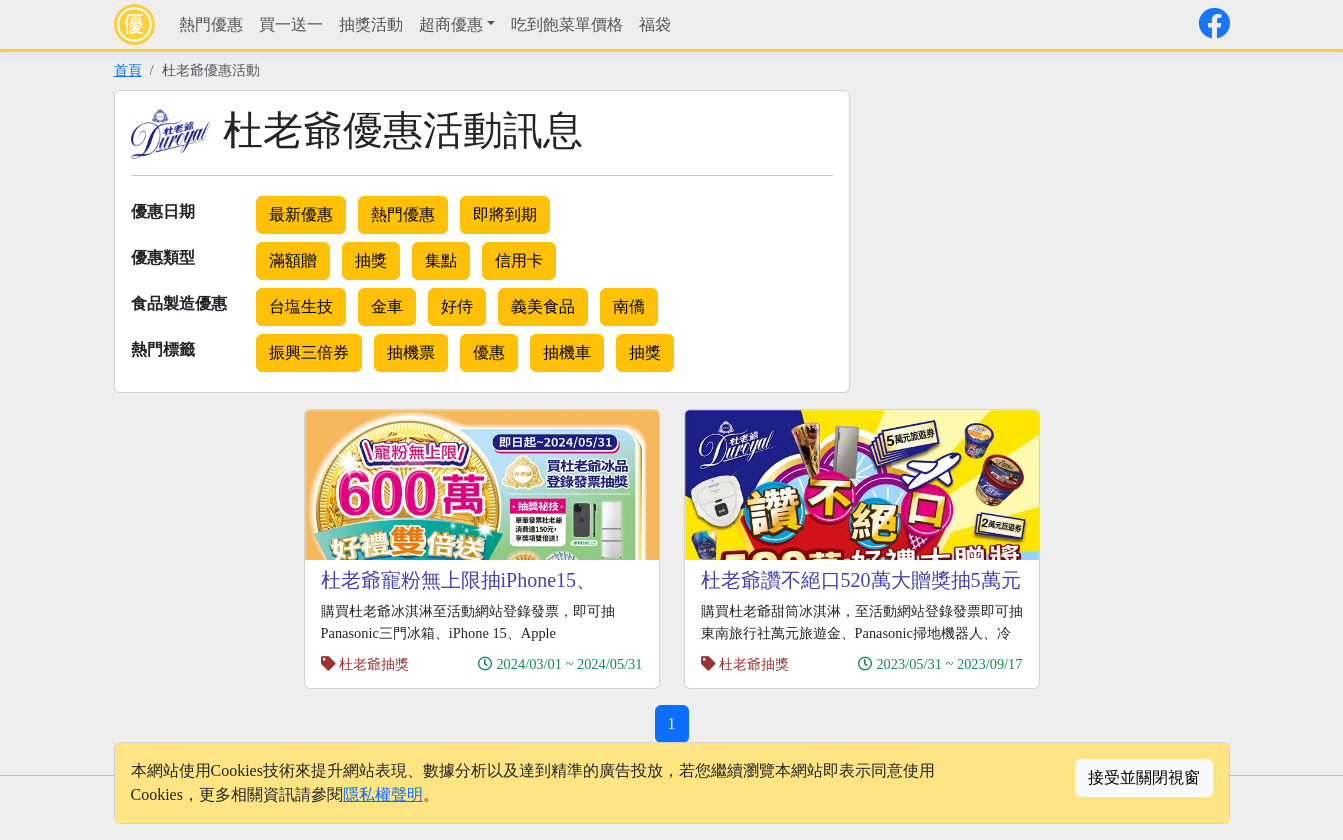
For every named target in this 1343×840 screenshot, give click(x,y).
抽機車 (567, 352)
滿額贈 (293, 260)
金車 (387, 306)
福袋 (655, 24)
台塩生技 (301, 306)
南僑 (629, 306)
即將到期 (505, 214)
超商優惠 (451, 24)
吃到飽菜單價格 (567, 24)
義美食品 (543, 306)
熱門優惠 (211, 24)
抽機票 (411, 352)
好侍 (457, 306)
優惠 (489, 352)
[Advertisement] (1042, 230)
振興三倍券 (309, 352)
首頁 (128, 70)
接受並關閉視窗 (1144, 777)
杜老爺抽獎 (374, 664)
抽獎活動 (371, 24)
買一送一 (291, 24)
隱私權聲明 (383, 794)
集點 (441, 260)
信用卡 (519, 260)
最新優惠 (301, 214)
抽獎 (371, 260)
